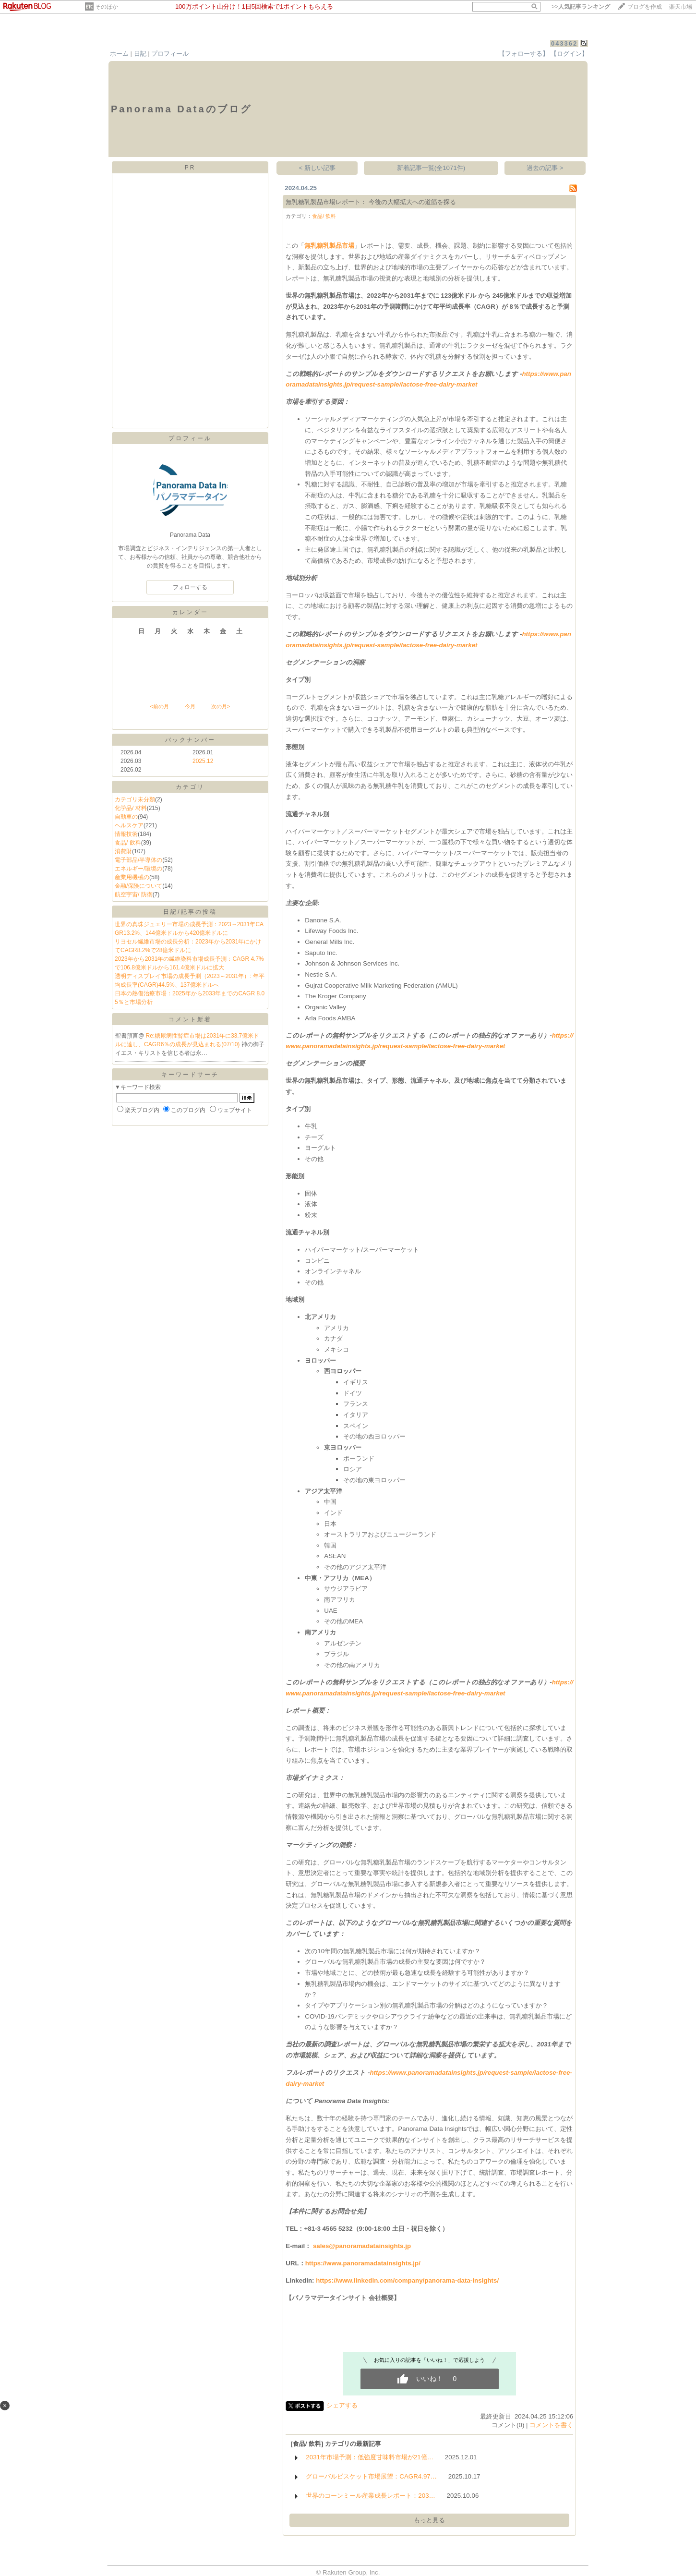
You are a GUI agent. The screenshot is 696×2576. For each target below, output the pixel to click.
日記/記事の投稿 (189, 911)
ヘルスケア (129, 825)
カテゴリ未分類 (135, 799)
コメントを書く (551, 2425)
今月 (190, 706)
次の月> (220, 706)
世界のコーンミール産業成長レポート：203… (370, 2495)
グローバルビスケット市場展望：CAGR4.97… (371, 2476)
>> (581, 6)
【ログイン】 (569, 53)
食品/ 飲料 (128, 842)
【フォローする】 (524, 53)
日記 (140, 53)
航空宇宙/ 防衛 (134, 894)
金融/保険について (138, 886)
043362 (564, 43)
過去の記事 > (545, 167)
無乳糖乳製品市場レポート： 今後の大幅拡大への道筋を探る (371, 202)
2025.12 (202, 761)
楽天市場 (680, 6)
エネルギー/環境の (138, 868)
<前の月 (159, 706)
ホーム (119, 53)
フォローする (190, 587)
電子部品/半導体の (138, 860)
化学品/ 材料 (131, 808)
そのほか (106, 6)
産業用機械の (132, 877)
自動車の (126, 816)
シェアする (342, 2405)
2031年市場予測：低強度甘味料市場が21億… (369, 2457)
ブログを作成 (644, 6)
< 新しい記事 (317, 167)
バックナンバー (190, 740)
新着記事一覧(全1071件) (431, 167)
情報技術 (126, 834)
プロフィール (170, 53)
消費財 (123, 851)
